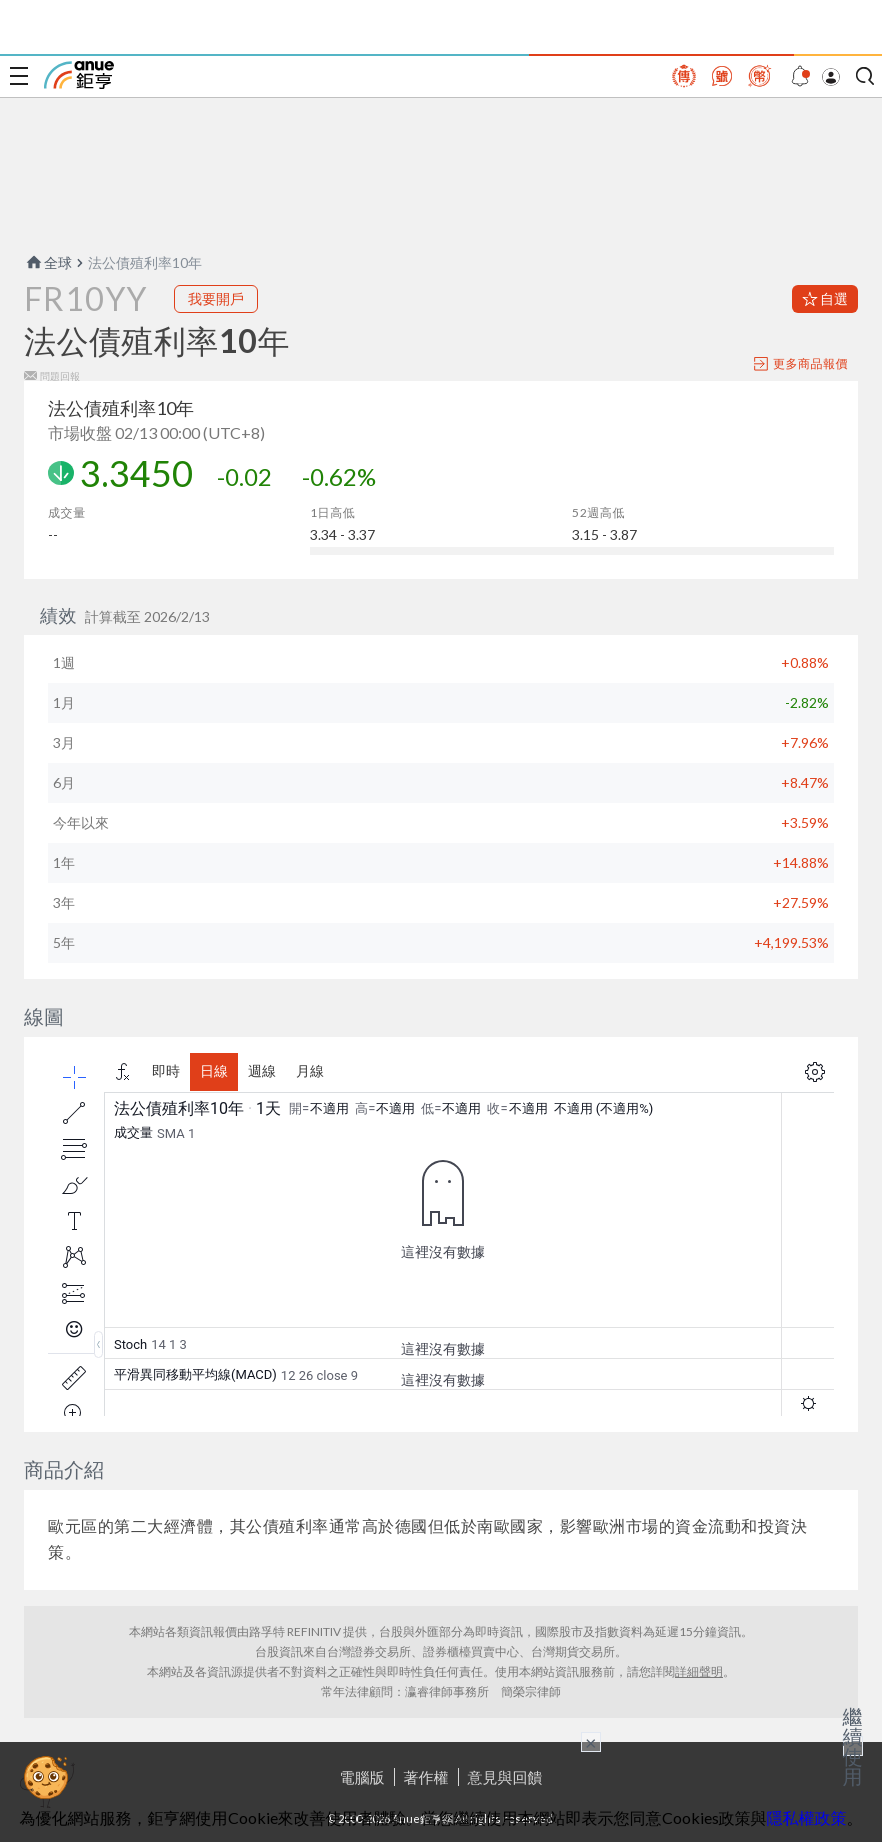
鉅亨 (79, 75)
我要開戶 (216, 298)
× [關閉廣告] (591, 1742)
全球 (48, 262)
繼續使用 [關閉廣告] (853, 1746)
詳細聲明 (699, 1671)
